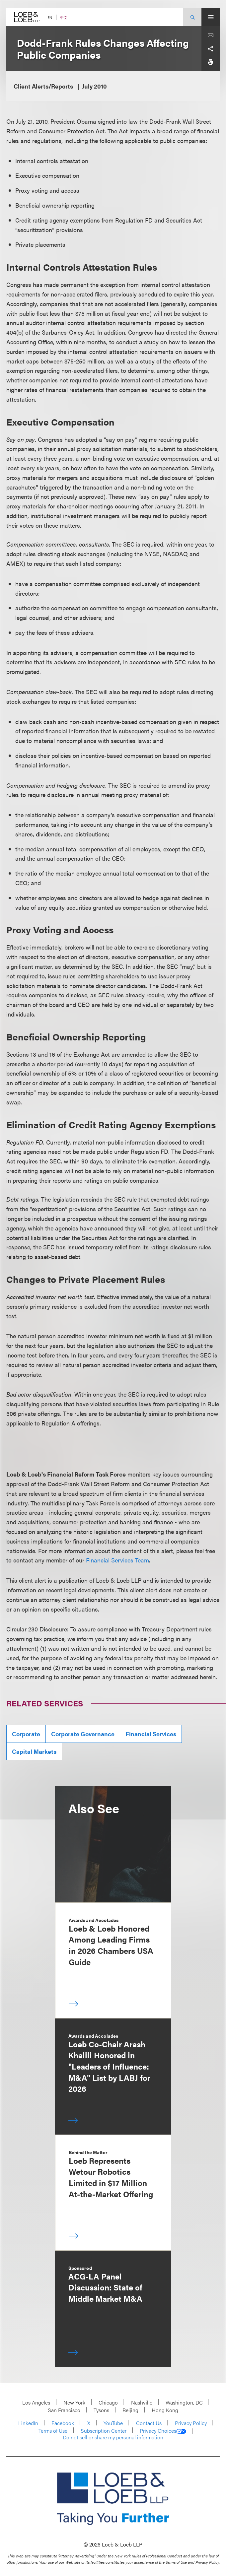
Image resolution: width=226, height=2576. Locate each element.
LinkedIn (28, 2423)
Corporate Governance (82, 1734)
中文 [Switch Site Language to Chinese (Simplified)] (63, 17)
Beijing (130, 2410)
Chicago (108, 2402)
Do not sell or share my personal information (113, 2437)
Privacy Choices (163, 2431)
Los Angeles (36, 2402)
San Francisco (64, 2410)
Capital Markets (34, 1751)
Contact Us (149, 2423)
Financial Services (150, 1734)
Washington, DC (184, 2402)
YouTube (113, 2423)
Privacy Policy (191, 2423)
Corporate (26, 1734)
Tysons (101, 2410)
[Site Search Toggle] (192, 17)
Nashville (141, 2402)
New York (74, 2402)
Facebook (62, 2423)
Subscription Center (103, 2430)
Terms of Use (52, 2430)
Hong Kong (165, 2410)
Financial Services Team (117, 1560)
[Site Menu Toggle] (210, 17)
